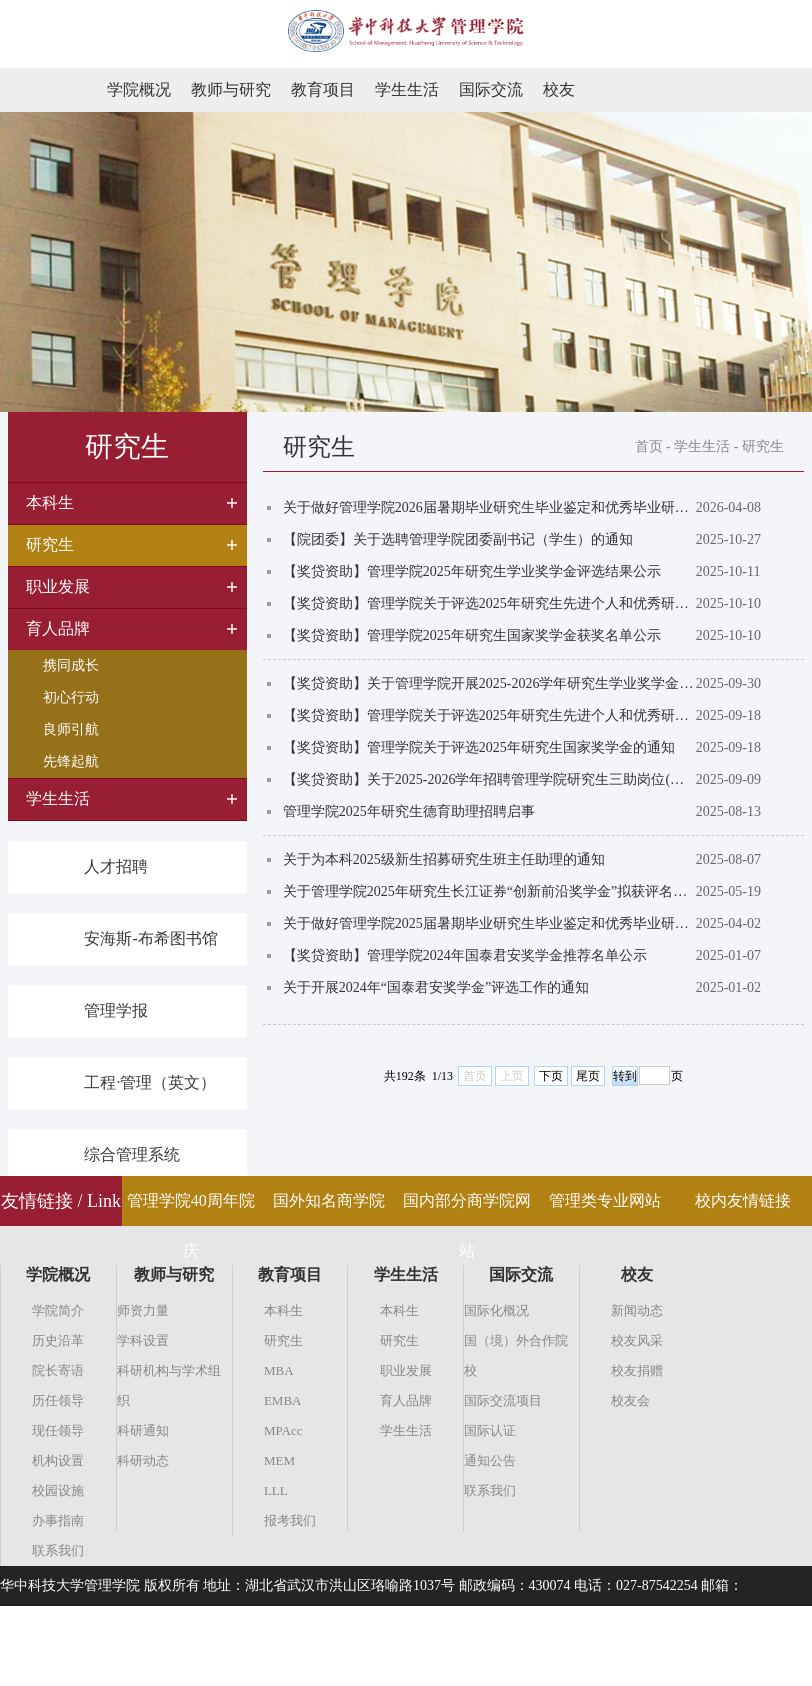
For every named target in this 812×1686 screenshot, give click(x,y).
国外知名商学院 (329, 1200)
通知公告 (490, 1460)
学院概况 (139, 89)
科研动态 (143, 1460)
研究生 (763, 446)
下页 (551, 1076)
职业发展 (406, 1370)
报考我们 (290, 1520)
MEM (279, 1460)
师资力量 (143, 1310)
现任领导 (58, 1430)
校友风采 (637, 1340)
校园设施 (58, 1490)
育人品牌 (406, 1400)
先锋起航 (71, 761)
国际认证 (490, 1430)
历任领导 (58, 1400)
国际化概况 (496, 1310)
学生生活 (407, 89)
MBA (279, 1370)
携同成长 (71, 665)
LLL (276, 1490)
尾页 (588, 1076)
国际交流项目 (503, 1400)
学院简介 (58, 1310)
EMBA (283, 1400)
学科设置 (143, 1340)
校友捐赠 (637, 1370)
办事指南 (58, 1520)
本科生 (283, 1310)
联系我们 (58, 1550)
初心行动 (71, 697)
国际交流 (491, 89)
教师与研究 (231, 89)
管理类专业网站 (605, 1200)
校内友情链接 (743, 1200)
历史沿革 (58, 1340)
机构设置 (58, 1460)
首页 (649, 446)
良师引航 (71, 729)
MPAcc (283, 1430)
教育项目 (323, 89)
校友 (559, 89)
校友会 (630, 1400)
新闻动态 (637, 1310)
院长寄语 (58, 1370)
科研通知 (143, 1430)
